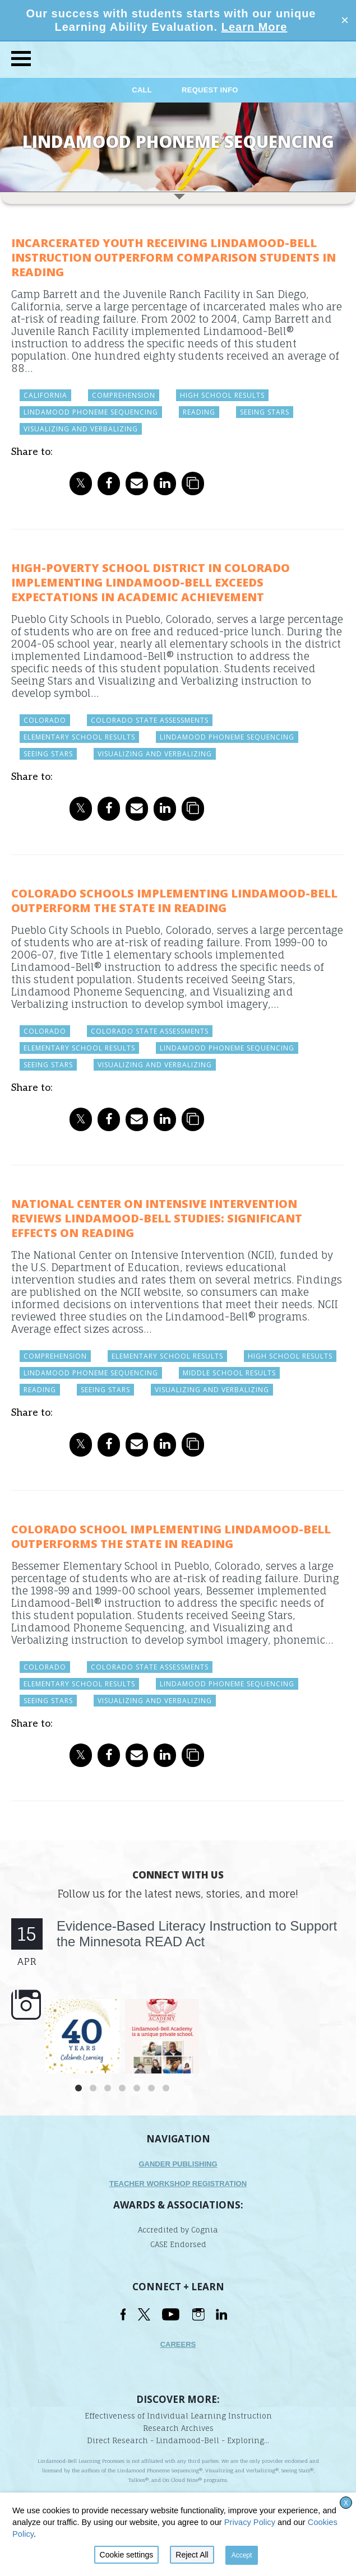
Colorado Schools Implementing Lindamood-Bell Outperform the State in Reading (174, 900)
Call (143, 90)
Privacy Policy (249, 2522)
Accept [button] (242, 2555)
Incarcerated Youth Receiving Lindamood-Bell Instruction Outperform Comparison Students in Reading (173, 257)
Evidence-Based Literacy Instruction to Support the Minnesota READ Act (197, 1933)
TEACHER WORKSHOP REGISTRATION (178, 2183)
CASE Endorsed (178, 2244)
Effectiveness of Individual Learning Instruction (178, 2415)
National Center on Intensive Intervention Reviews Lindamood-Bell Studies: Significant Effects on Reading (156, 1218)
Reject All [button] (191, 2554)
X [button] (346, 2503)
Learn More (254, 27)
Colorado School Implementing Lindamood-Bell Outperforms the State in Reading (171, 1536)
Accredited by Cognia (178, 2229)
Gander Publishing (177, 2164)
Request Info (210, 90)
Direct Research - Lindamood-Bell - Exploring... (178, 2440)
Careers (178, 2344)
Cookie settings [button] (127, 2554)
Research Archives (178, 2428)
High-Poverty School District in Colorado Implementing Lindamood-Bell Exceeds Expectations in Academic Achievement (150, 582)
